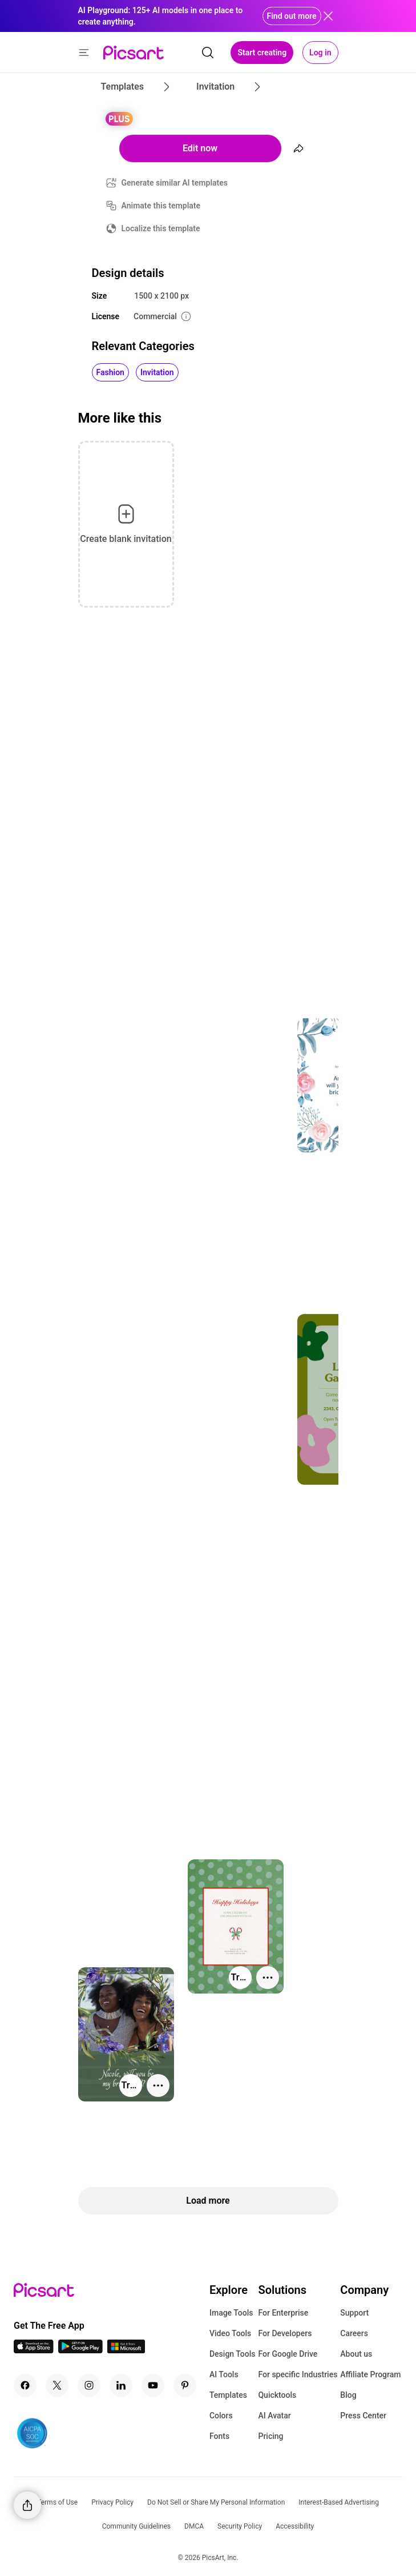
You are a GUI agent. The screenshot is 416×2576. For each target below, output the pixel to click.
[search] (207, 52)
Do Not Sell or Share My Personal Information (216, 2502)
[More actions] (267, 1977)
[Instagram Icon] (89, 2385)
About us (356, 2353)
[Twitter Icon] (57, 2385)
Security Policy (239, 2526)
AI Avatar (274, 2415)
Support (354, 2312)
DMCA (194, 2526)
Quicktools (277, 2395)
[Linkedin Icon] (121, 2385)
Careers (354, 2333)
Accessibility (295, 2526)
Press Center (363, 2415)
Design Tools (232, 2353)
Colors (221, 2415)
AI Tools (224, 2374)
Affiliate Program (370, 2374)
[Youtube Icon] (153, 2385)
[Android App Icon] (80, 2350)
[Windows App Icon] (126, 2350)
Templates (228, 2395)
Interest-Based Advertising (338, 2502)
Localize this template (161, 228)
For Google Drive (287, 2353)
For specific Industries (297, 2374)
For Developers (285, 2333)
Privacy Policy (112, 2502)
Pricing (270, 2436)
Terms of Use (57, 2502)
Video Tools (230, 2333)
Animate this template (161, 205)
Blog (348, 2395)
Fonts (219, 2436)
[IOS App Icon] (34, 2350)
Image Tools (231, 2312)
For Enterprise (283, 2312)
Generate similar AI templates (175, 182)
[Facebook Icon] (25, 2385)
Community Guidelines (136, 2526)
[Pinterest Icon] (184, 2385)
